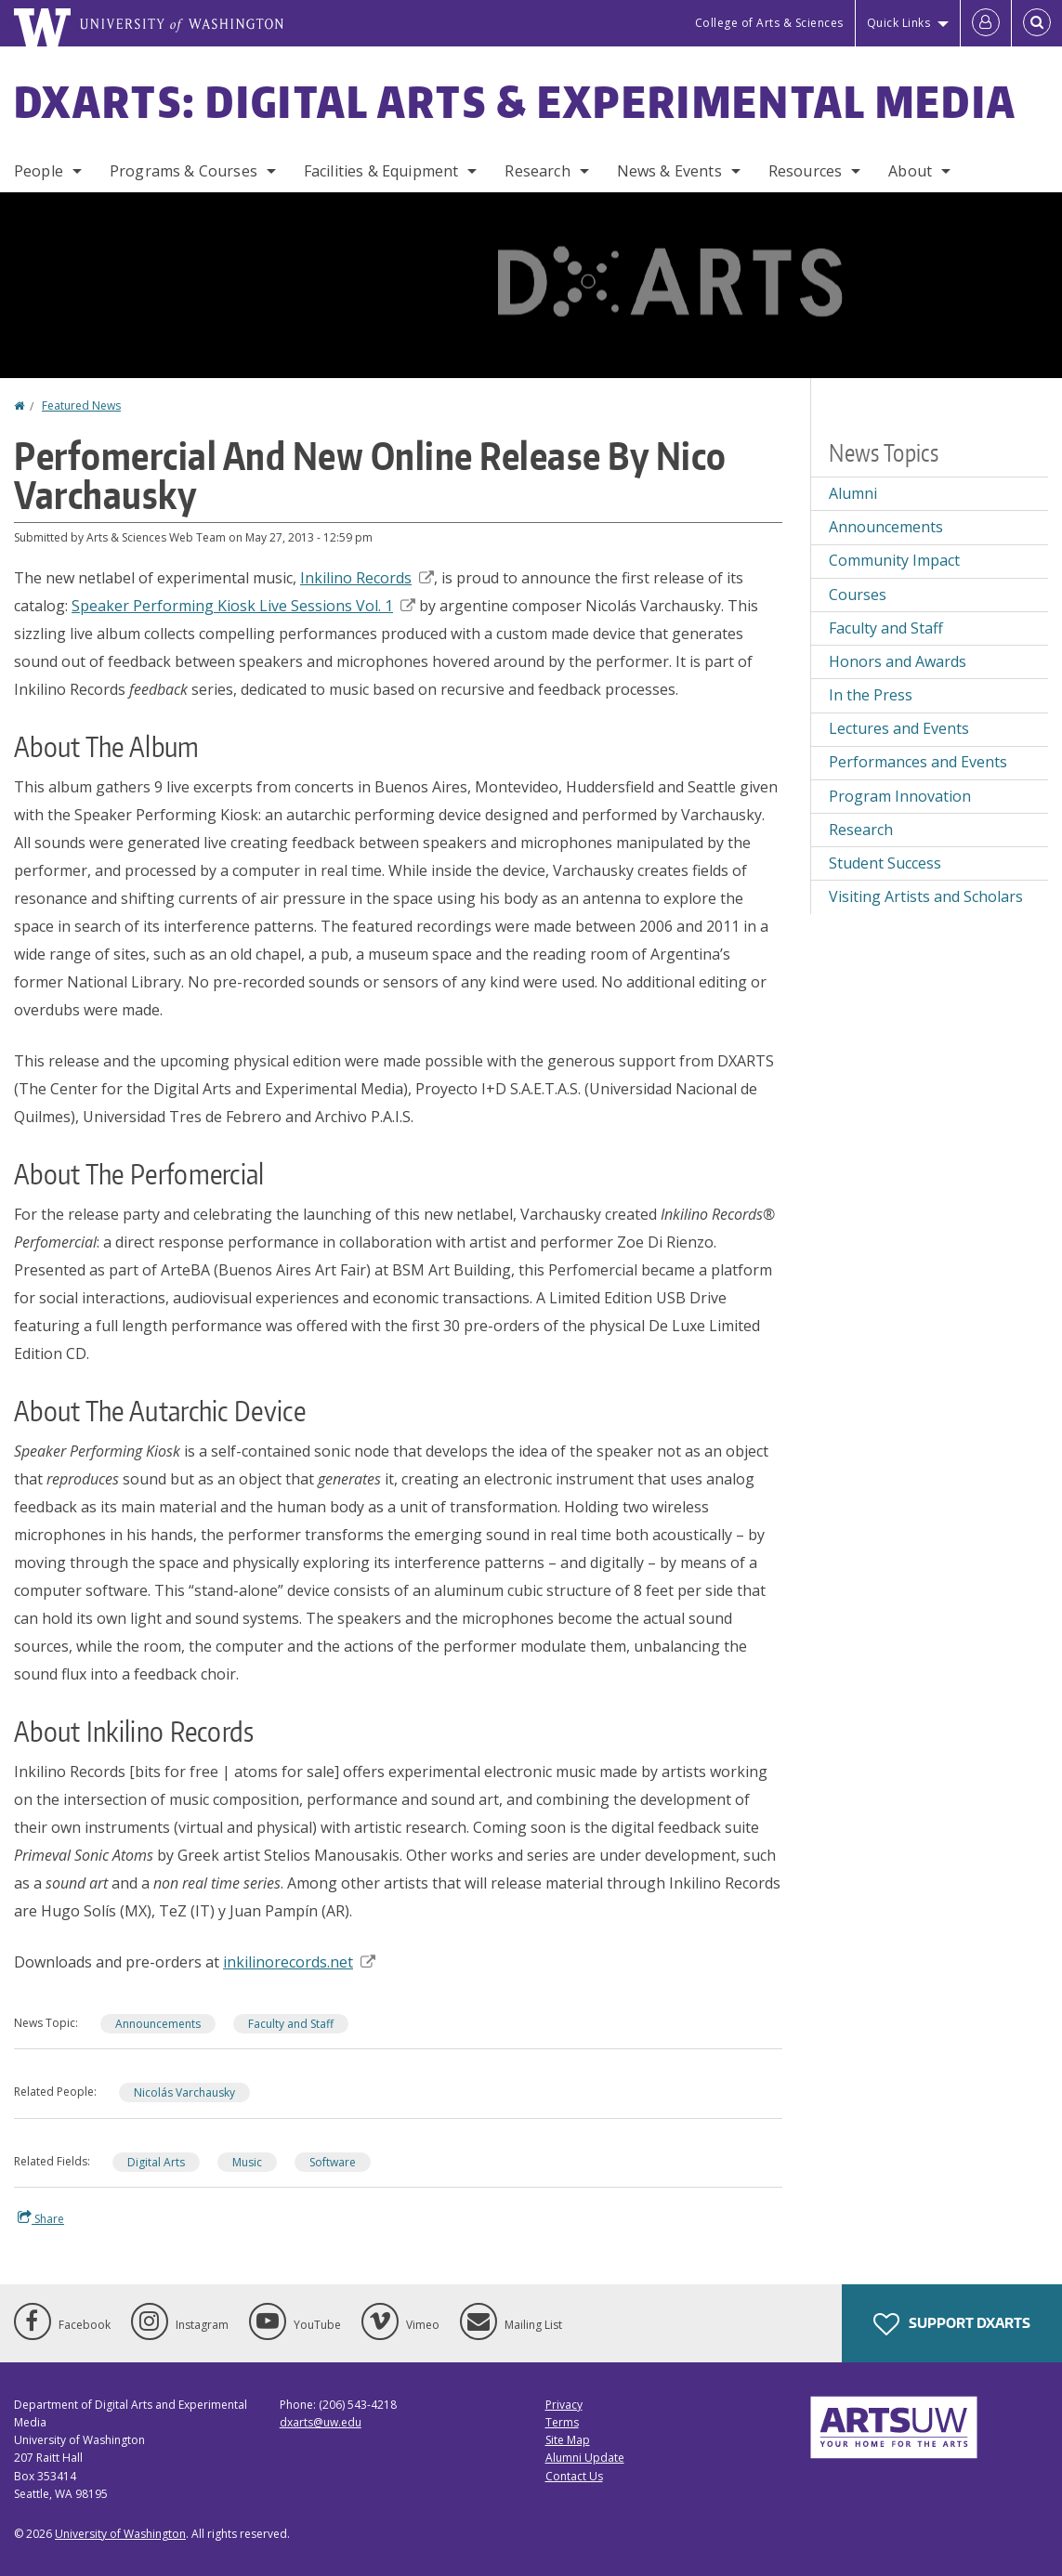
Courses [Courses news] (857, 594)
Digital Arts (156, 2162)
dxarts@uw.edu (320, 2422)
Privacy (564, 2405)
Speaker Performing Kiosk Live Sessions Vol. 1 (243, 605)
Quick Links (899, 23)
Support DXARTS (951, 2324)
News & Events (669, 171)
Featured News (81, 405)
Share (41, 2218)
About (910, 171)
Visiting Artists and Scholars (926, 896)
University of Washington (120, 2534)
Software (332, 2162)
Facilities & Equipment (381, 171)
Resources (805, 171)
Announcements (158, 2024)
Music (247, 2162)
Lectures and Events (899, 728)
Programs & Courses (183, 171)
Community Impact (894, 560)
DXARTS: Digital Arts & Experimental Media (515, 101)
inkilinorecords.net (299, 1962)
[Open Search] (1037, 23)
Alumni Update (584, 2457)
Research (537, 171)
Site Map (567, 2440)
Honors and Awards (897, 661)
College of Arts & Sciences (769, 23)
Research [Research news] (861, 829)
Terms (562, 2422)
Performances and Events (918, 762)
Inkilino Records (367, 578)
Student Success (885, 863)
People (38, 171)
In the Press (870, 695)
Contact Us (574, 2476)
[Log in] (986, 23)
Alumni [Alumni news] (853, 493)
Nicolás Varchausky (184, 2092)
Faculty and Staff (291, 2024)
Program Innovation (900, 796)
